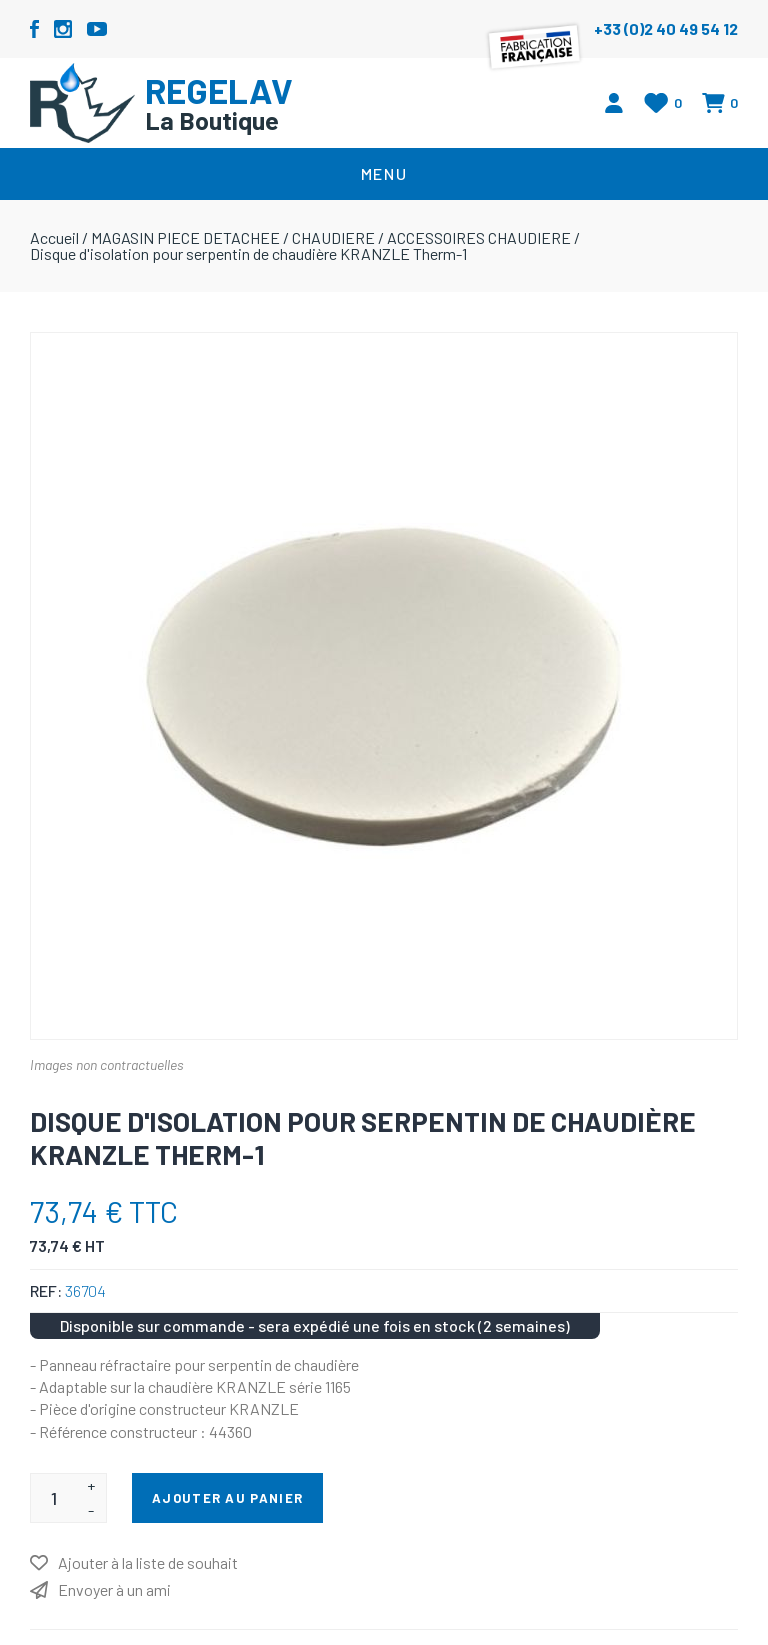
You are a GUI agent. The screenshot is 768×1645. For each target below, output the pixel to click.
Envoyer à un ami (114, 1589)
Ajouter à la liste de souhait (148, 1562)
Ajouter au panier (227, 1498)
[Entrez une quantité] (53, 1498)
